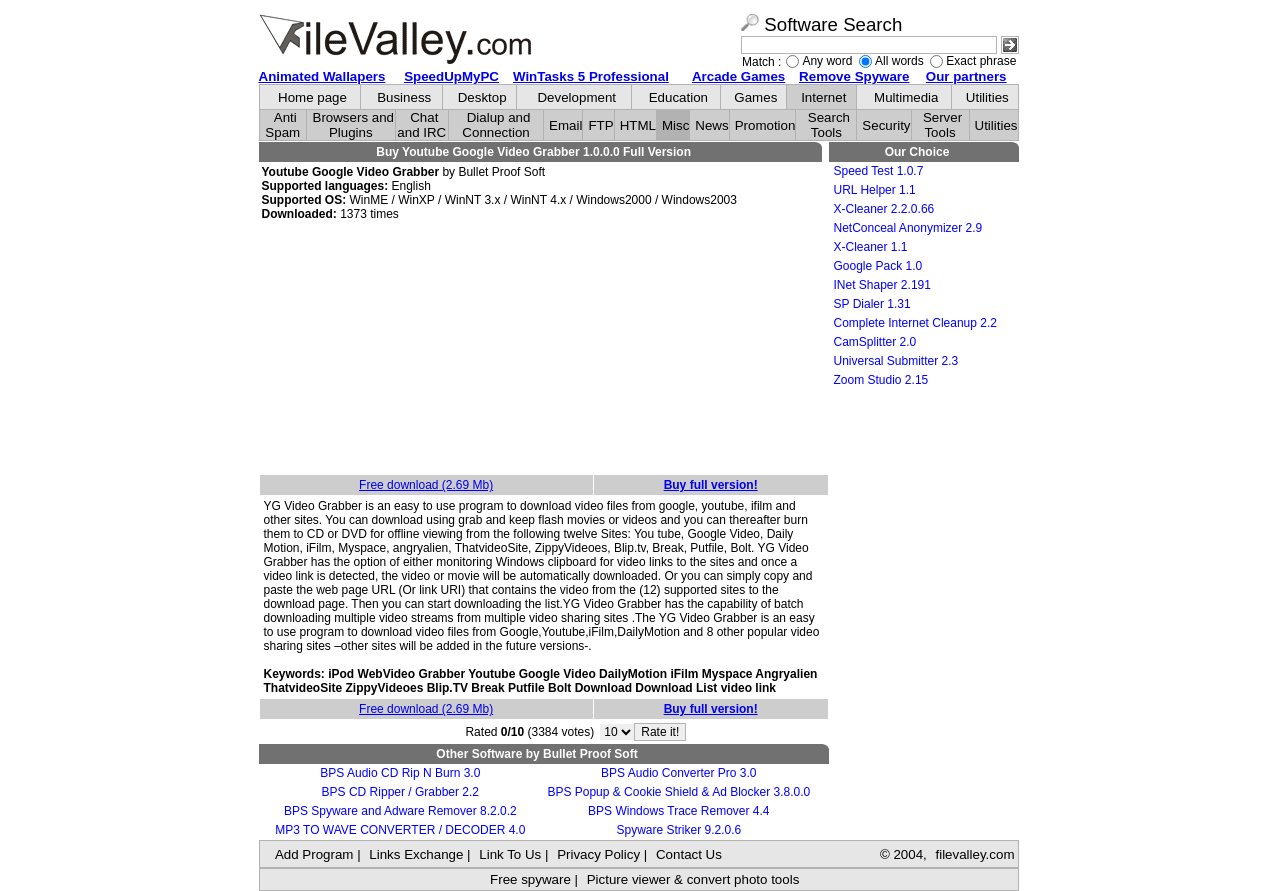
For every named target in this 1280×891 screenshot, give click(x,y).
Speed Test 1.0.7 (879, 171)
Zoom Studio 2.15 (881, 380)
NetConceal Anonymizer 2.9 (908, 228)
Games (755, 97)
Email (565, 125)
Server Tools (942, 125)
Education (678, 97)
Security (886, 125)
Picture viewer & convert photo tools (693, 879)
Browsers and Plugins (354, 125)
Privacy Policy (598, 854)
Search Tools (829, 125)
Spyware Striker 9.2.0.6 (678, 830)
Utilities (987, 97)
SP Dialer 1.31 (872, 304)
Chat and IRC (421, 125)
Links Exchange (416, 854)
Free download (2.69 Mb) (426, 485)
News (711, 125)
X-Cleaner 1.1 (871, 247)
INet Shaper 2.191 (882, 285)
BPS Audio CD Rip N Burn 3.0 (400, 773)
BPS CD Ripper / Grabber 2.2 (400, 792)
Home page (312, 97)
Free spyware (530, 879)
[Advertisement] (544, 349)
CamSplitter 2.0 (875, 342)
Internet (823, 97)
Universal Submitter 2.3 (896, 361)
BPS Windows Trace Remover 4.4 (678, 811)
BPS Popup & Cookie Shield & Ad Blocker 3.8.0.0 (678, 792)
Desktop (482, 97)
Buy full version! (711, 485)
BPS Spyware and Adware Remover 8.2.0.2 (400, 811)
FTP (600, 125)
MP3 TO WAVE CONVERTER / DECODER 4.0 (400, 830)
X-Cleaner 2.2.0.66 (884, 209)
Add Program (314, 854)
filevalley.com (974, 854)
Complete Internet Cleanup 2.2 (915, 323)
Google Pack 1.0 (878, 266)
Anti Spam (282, 125)
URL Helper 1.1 (875, 190)
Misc (675, 125)
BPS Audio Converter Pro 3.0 (678, 773)
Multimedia (906, 97)
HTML (638, 125)
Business (404, 97)
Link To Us (510, 854)
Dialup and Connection (496, 125)
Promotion (765, 125)
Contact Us (689, 854)
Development (576, 97)
